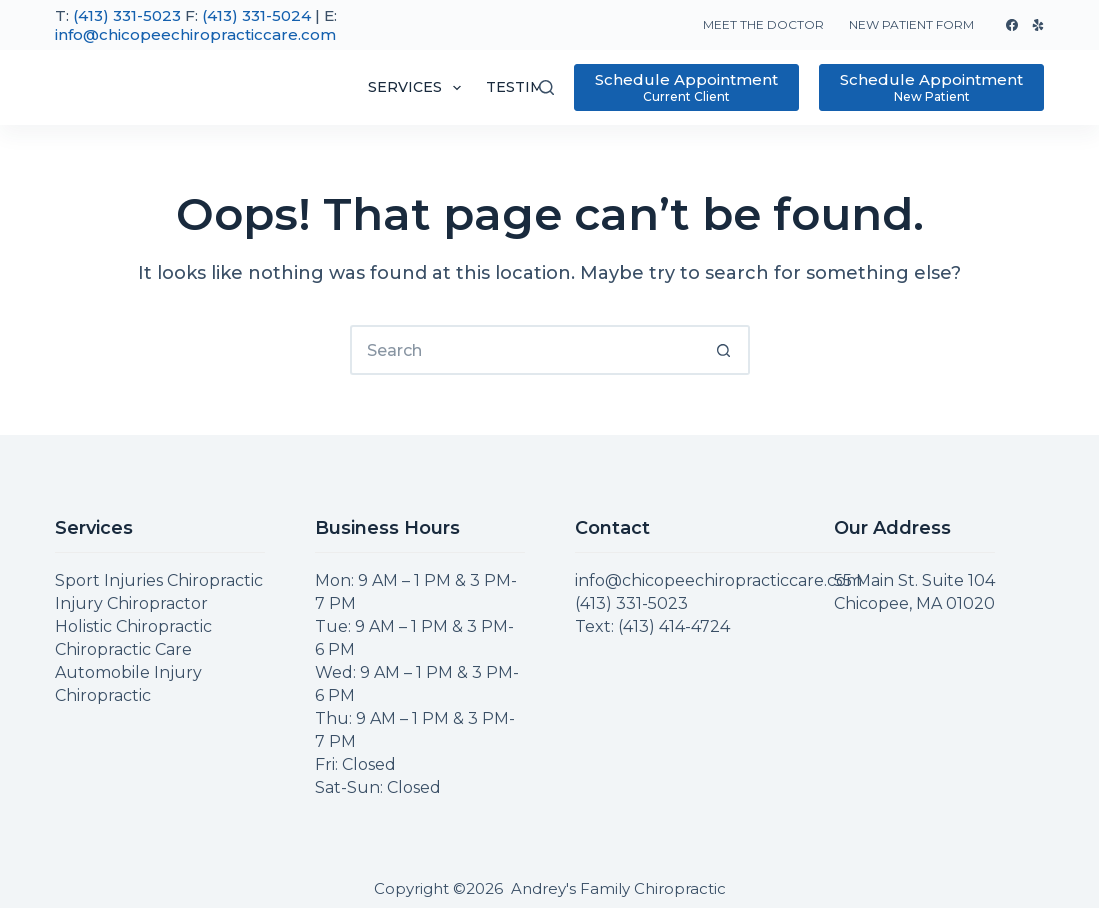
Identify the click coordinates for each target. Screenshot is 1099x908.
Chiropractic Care (123, 649)
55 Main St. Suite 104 (914, 580)
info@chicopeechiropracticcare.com (195, 34)
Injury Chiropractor (131, 603)
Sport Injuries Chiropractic (159, 580)
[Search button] (725, 350)
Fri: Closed (355, 764)
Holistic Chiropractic (133, 626)
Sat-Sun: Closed (378, 787)
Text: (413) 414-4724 (652, 626)
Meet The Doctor (763, 24)
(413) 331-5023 (127, 15)
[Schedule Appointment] (686, 87)
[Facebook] (1012, 25)
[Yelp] (1038, 25)
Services (418, 88)
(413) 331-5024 (256, 15)
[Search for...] (525, 350)
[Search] (546, 87)
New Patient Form (911, 24)
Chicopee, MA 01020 (914, 603)
